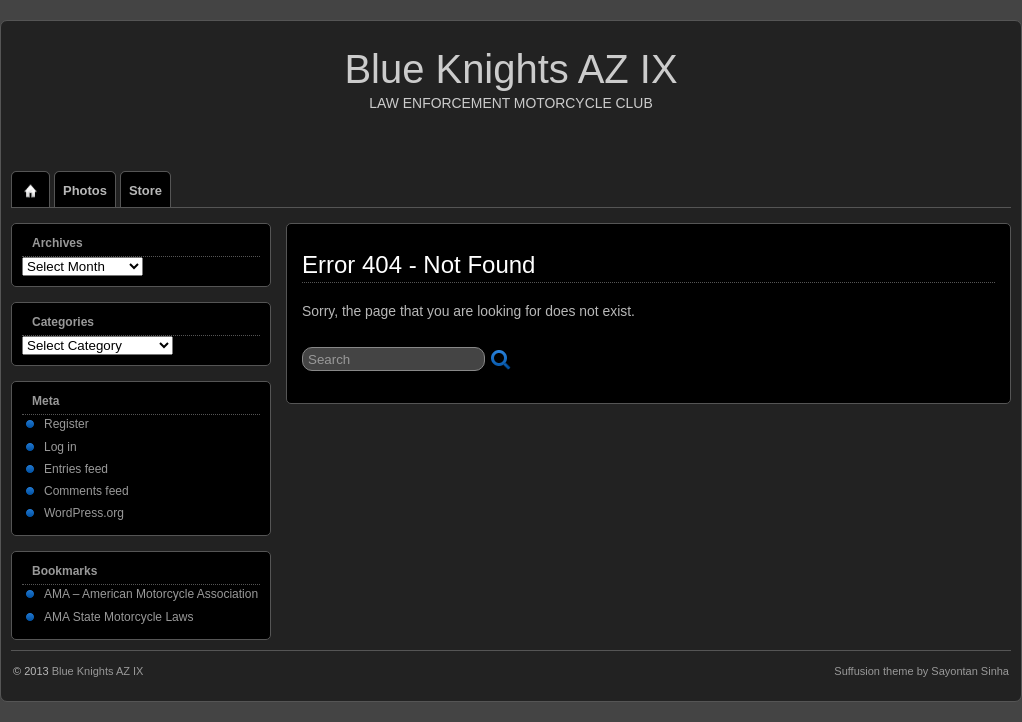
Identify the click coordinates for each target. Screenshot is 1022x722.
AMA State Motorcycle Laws (118, 617)
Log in (60, 447)
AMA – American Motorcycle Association (151, 594)
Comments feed (86, 491)
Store (145, 190)
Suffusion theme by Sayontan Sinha (921, 671)
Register (66, 424)
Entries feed (76, 469)
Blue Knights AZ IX (510, 69)
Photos (85, 190)
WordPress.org (84, 513)
